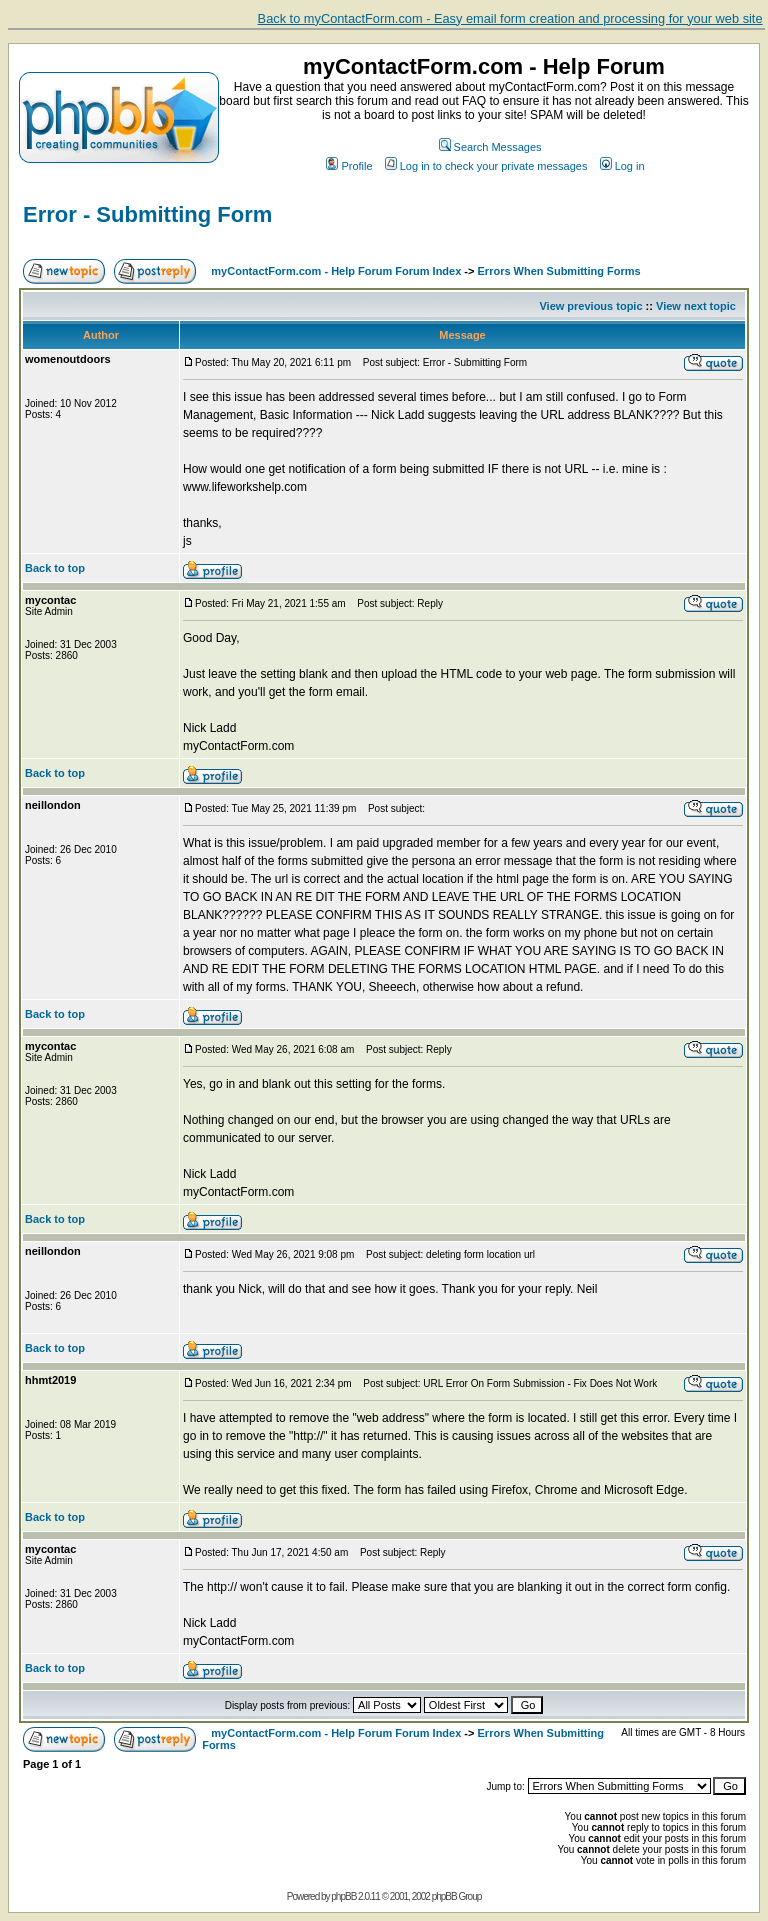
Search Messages (490, 147)
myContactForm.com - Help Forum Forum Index (336, 271)
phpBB (343, 1896)
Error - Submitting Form (147, 214)
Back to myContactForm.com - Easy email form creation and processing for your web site (510, 18)
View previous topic (590, 306)
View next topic (696, 306)
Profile (349, 166)
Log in (622, 166)
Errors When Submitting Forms (559, 271)
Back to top (55, 568)
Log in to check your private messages (486, 166)
